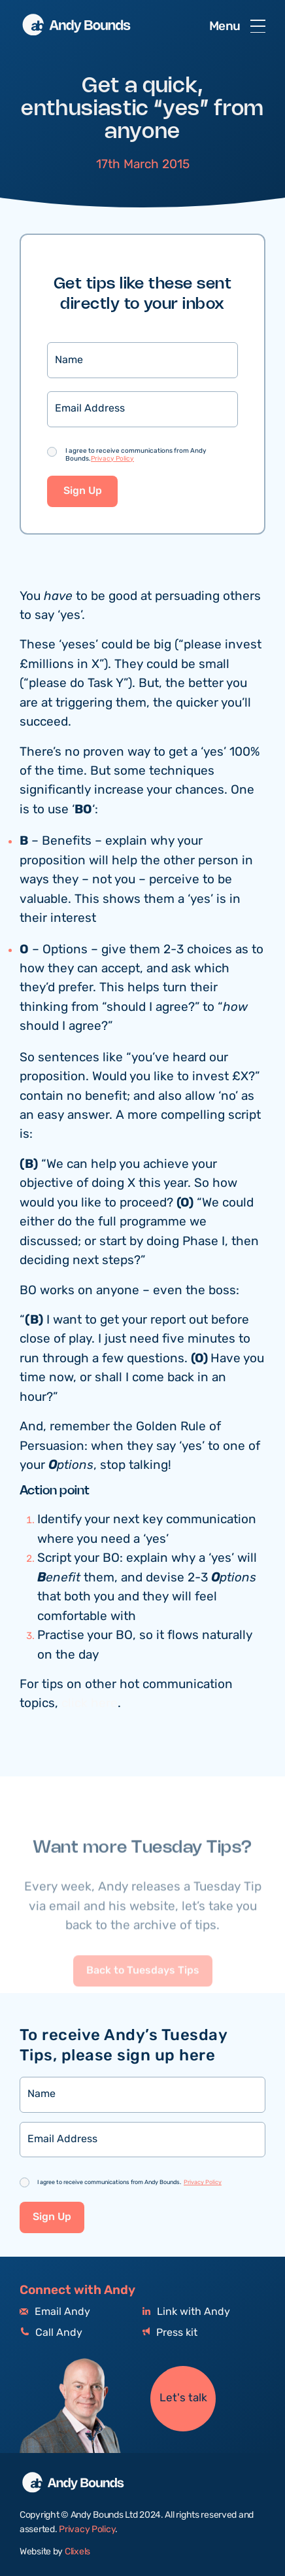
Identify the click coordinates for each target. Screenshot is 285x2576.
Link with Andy (186, 2312)
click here (89, 1704)
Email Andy (55, 2312)
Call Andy (51, 2333)
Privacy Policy (112, 458)
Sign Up (82, 492)
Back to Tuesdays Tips (142, 1996)
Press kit (169, 2333)
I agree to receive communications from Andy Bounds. (136, 455)
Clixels (77, 2552)
